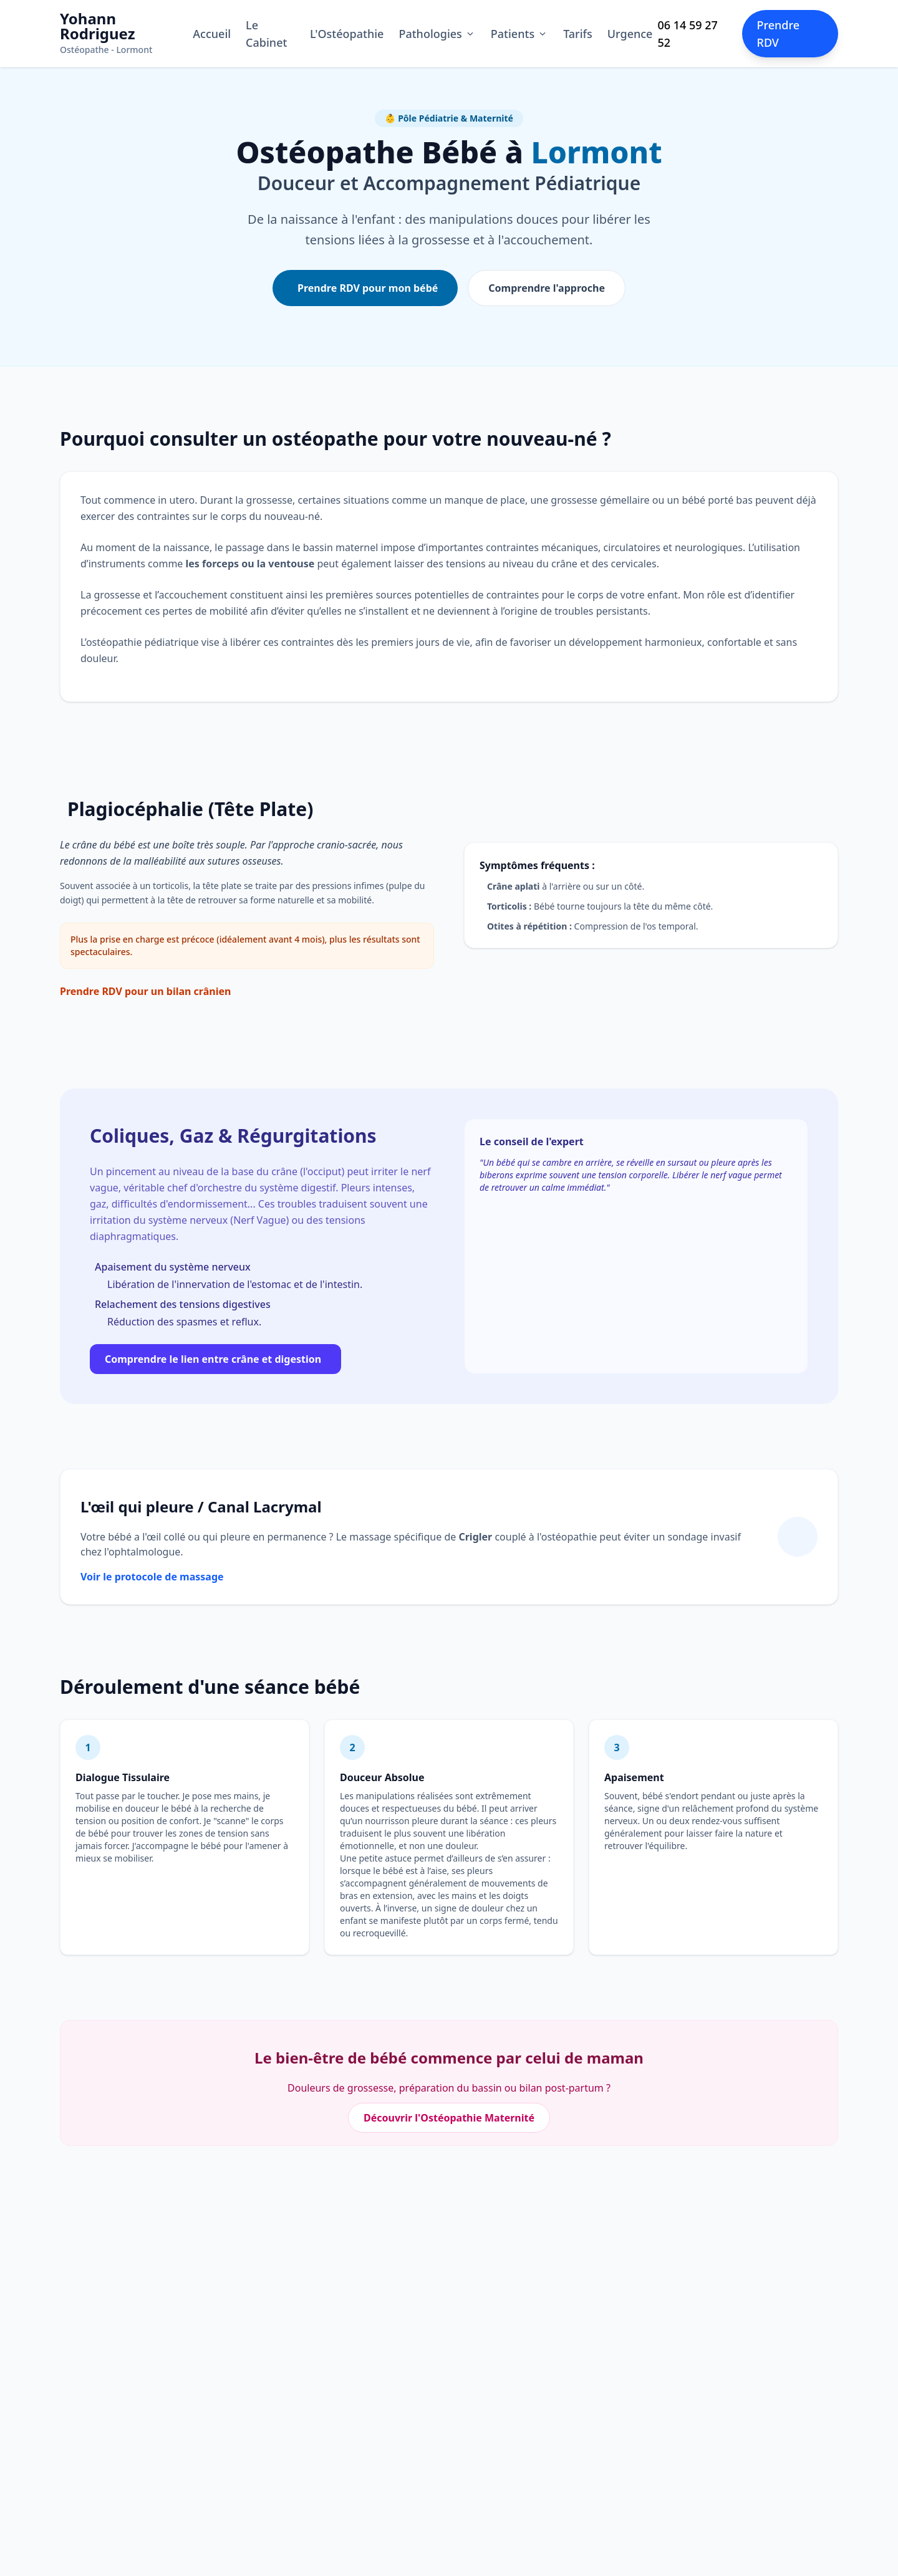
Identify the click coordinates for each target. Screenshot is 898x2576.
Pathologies (436, 33)
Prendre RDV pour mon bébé (367, 288)
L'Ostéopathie (347, 33)
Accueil (212, 33)
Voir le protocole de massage (152, 1577)
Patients (519, 33)
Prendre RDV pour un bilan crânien (145, 991)
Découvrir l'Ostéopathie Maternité (449, 2118)
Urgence (630, 33)
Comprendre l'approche (546, 288)
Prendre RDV (778, 33)
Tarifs (577, 33)
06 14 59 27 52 (687, 33)
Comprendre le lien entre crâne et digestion (213, 1359)
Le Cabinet (266, 33)
